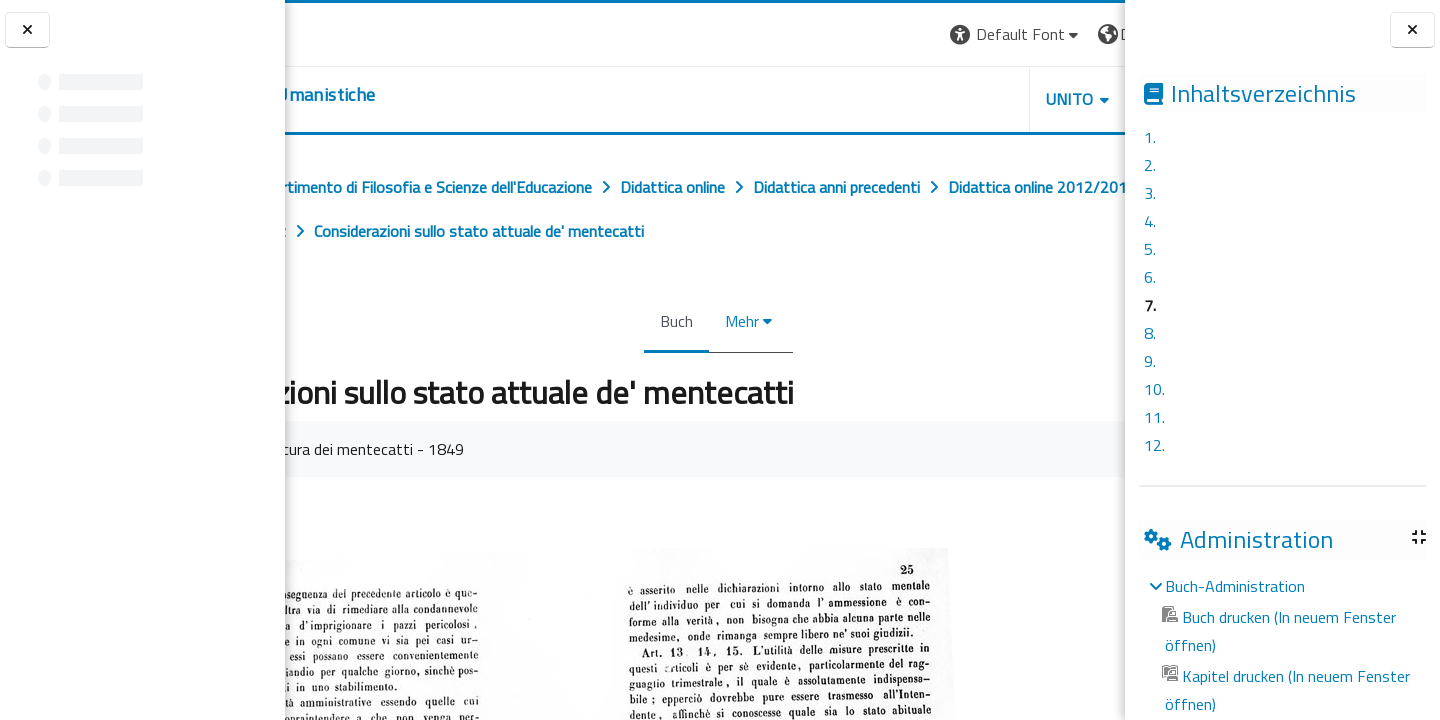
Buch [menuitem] (663, 365)
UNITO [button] (891, 99)
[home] (407, 95)
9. (1150, 361)
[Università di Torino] (347, 32)
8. (1150, 333)
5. (1150, 249)
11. (1154, 417)
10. (1154, 389)
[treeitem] (1282, 645)
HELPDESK (1004, 99)
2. (1150, 165)
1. (1150, 137)
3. (1150, 193)
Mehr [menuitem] (729, 365)
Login (1090, 34)
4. (1150, 221)
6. (1150, 277)
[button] (837, 34)
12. (1154, 445)
